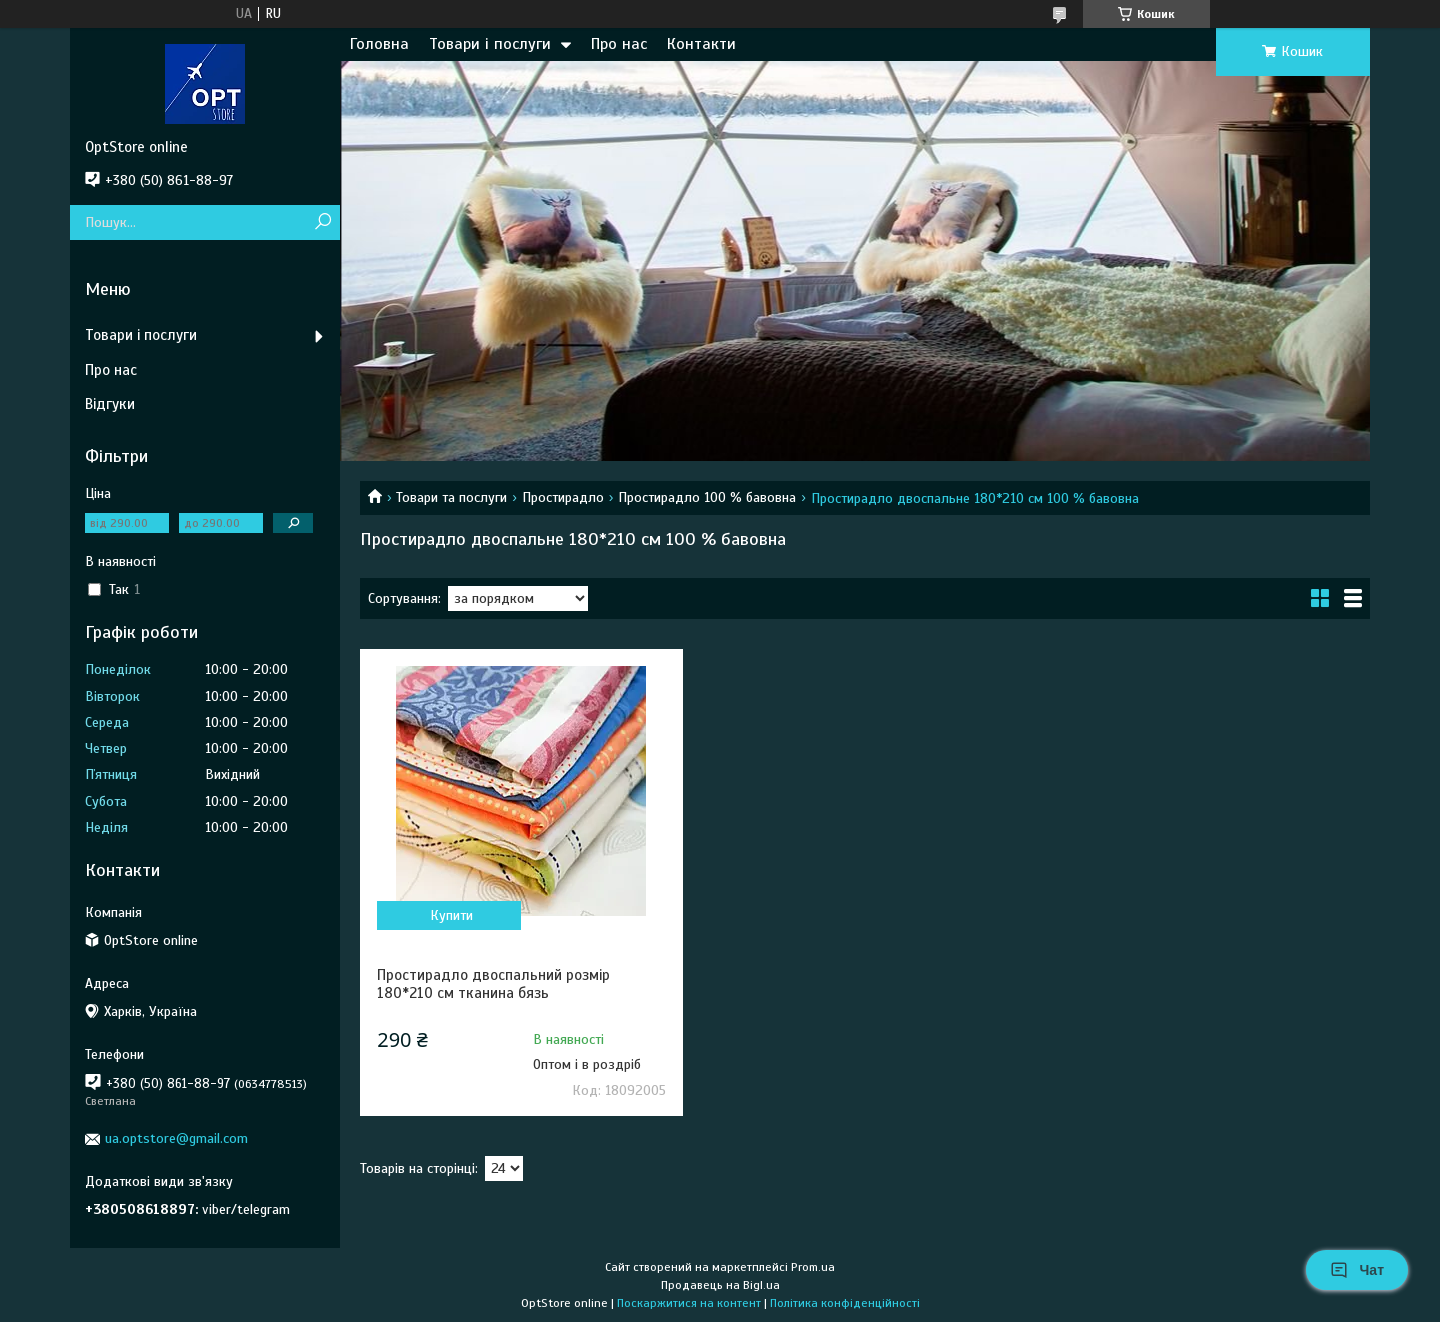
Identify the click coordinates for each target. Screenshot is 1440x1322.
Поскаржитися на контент (689, 1303)
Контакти (701, 44)
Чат (1357, 1270)
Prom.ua (813, 1267)
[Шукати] (322, 222)
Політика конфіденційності (845, 1303)
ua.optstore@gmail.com (176, 1138)
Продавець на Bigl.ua (720, 1285)
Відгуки (110, 404)
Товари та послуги (451, 497)
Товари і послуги (490, 44)
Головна (379, 44)
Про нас (619, 44)
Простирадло (563, 497)
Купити (451, 915)
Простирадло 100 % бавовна (707, 497)
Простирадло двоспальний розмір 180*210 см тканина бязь (493, 984)
